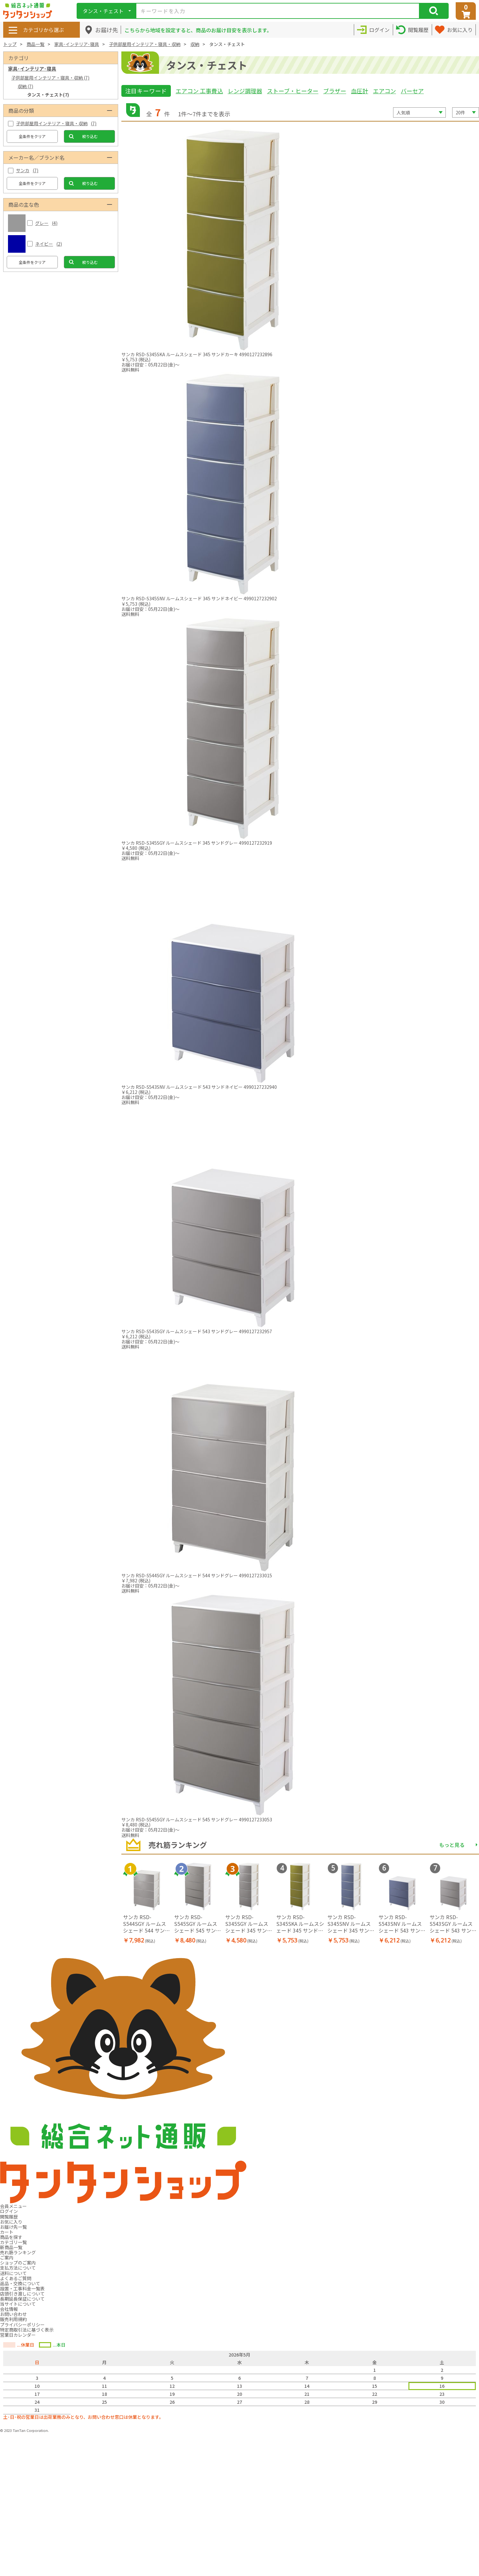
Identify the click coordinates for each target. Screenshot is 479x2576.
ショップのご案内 (18, 2262)
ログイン (9, 2211)
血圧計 (359, 91)
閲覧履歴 (9, 2216)
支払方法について (18, 2268)
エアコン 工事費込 (199, 91)
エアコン (384, 91)
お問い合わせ (13, 2314)
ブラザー (334, 91)
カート (6, 2232)
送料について (13, 2273)
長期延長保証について (22, 2298)
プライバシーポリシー (22, 2324)
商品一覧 (35, 44)
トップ (10, 44)
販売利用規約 (13, 2319)
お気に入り (11, 2221)
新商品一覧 (11, 2247)
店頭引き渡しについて (22, 2293)
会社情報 (9, 2309)
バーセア (412, 91)
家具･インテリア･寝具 (76, 44)
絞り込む (90, 136)
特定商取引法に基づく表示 (27, 2329)
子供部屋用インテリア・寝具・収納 (144, 44)
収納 (194, 44)
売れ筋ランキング (18, 2252)
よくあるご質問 (15, 2278)
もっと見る (452, 1845)
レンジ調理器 (245, 91)
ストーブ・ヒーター (292, 91)
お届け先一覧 (13, 2227)
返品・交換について (20, 2283)
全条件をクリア (32, 136)
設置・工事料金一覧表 (22, 2288)
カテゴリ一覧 (13, 2242)
